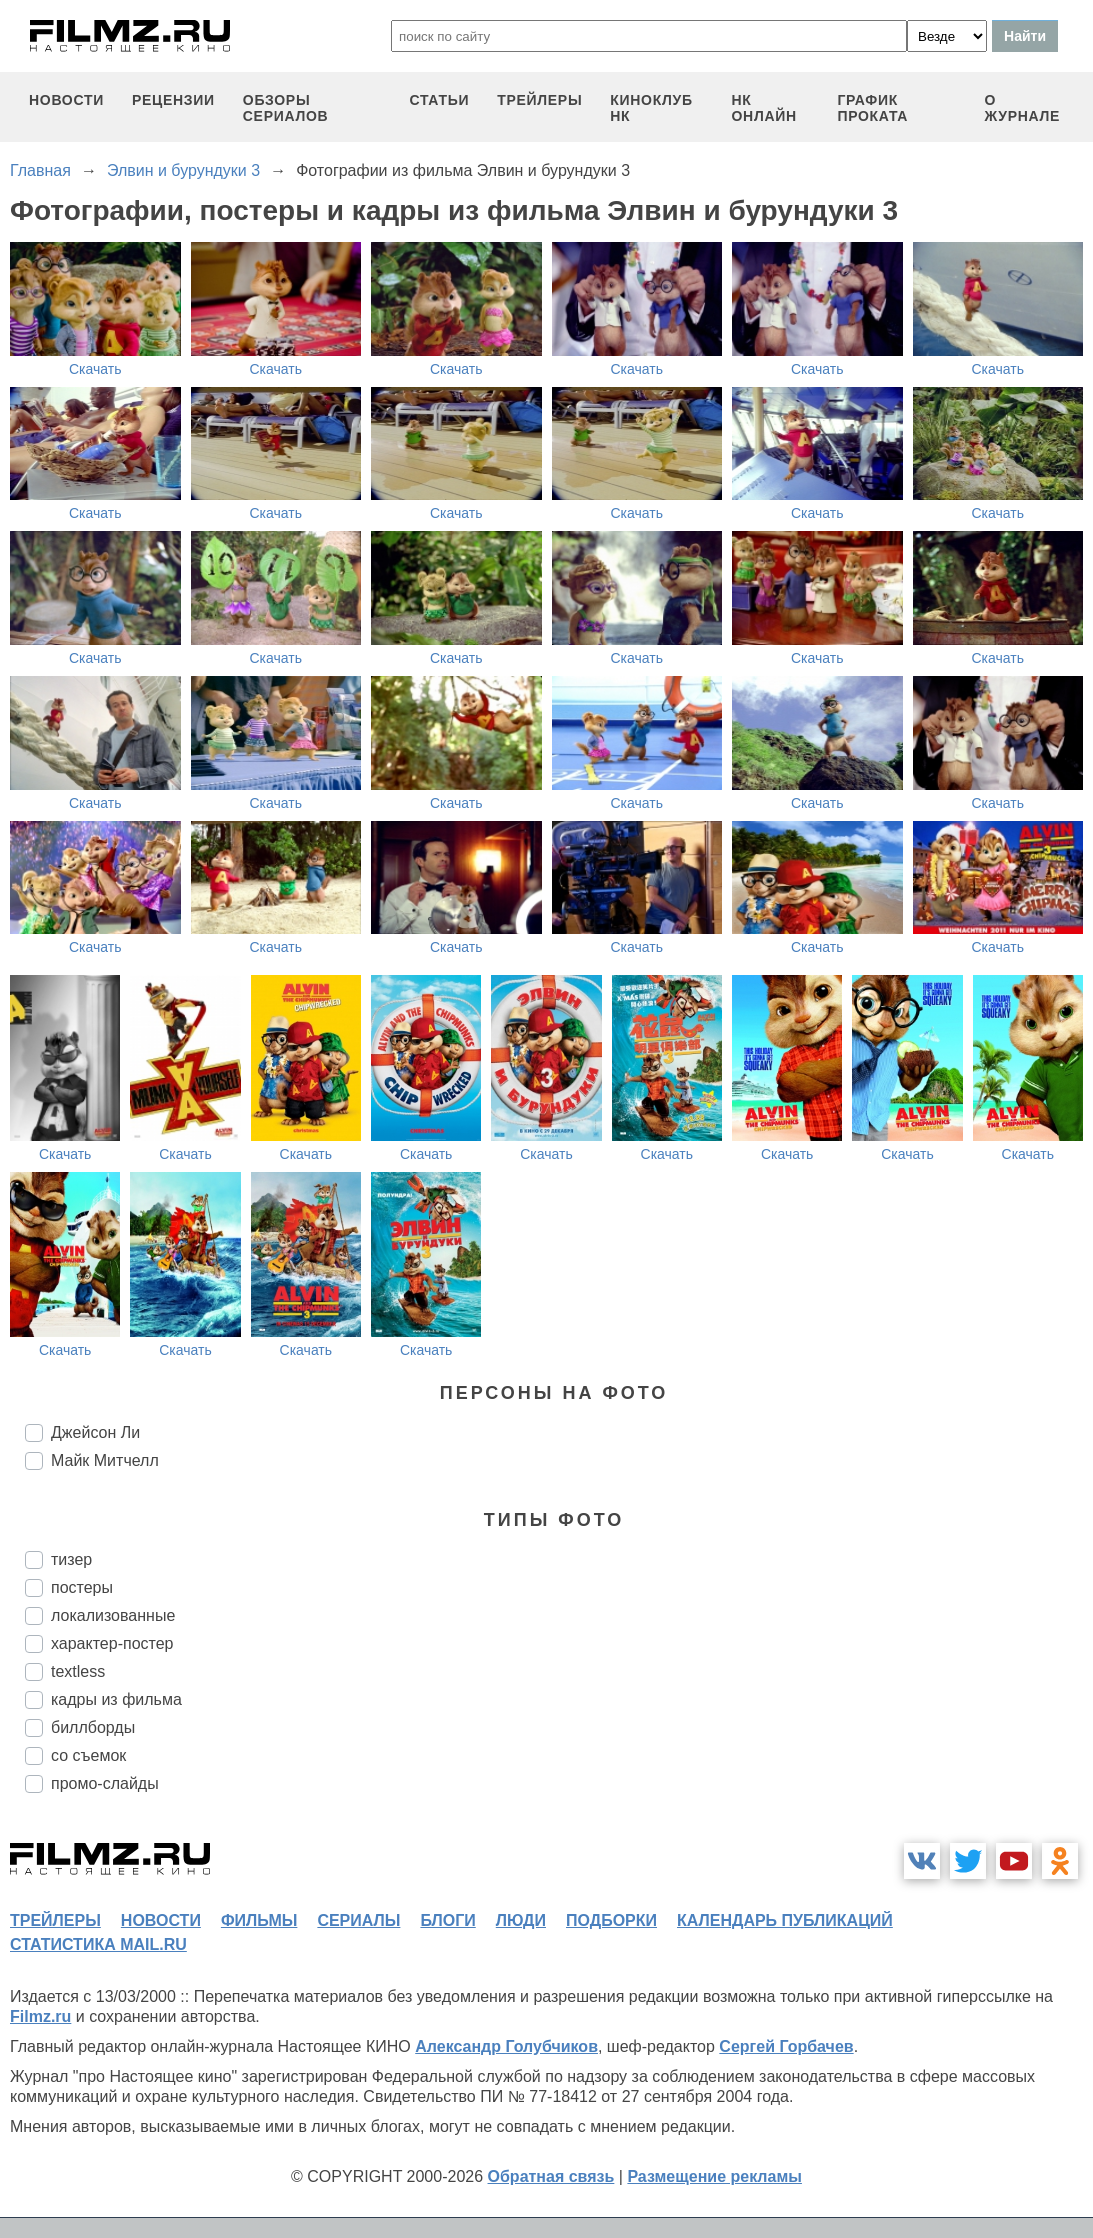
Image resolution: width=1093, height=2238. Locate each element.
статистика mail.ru (98, 1944)
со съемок (88, 1755)
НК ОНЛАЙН (764, 108)
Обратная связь (551, 2176)
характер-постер (112, 1643)
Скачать (95, 369)
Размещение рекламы (714, 2176)
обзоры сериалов (286, 108)
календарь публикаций (785, 1920)
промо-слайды (105, 1783)
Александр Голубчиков (506, 2046)
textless (78, 1671)
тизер (71, 1559)
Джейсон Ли (95, 1432)
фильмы (259, 1920)
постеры (82, 1587)
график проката (872, 108)
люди (521, 1920)
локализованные (113, 1615)
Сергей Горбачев (786, 2046)
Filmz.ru (40, 2016)
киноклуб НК (651, 108)
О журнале (1023, 108)
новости (66, 100)
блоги (447, 1920)
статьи (439, 100)
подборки (611, 1920)
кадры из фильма (116, 1699)
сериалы (358, 1920)
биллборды (93, 1727)
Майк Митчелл (105, 1460)
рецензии (173, 100)
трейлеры (539, 100)
